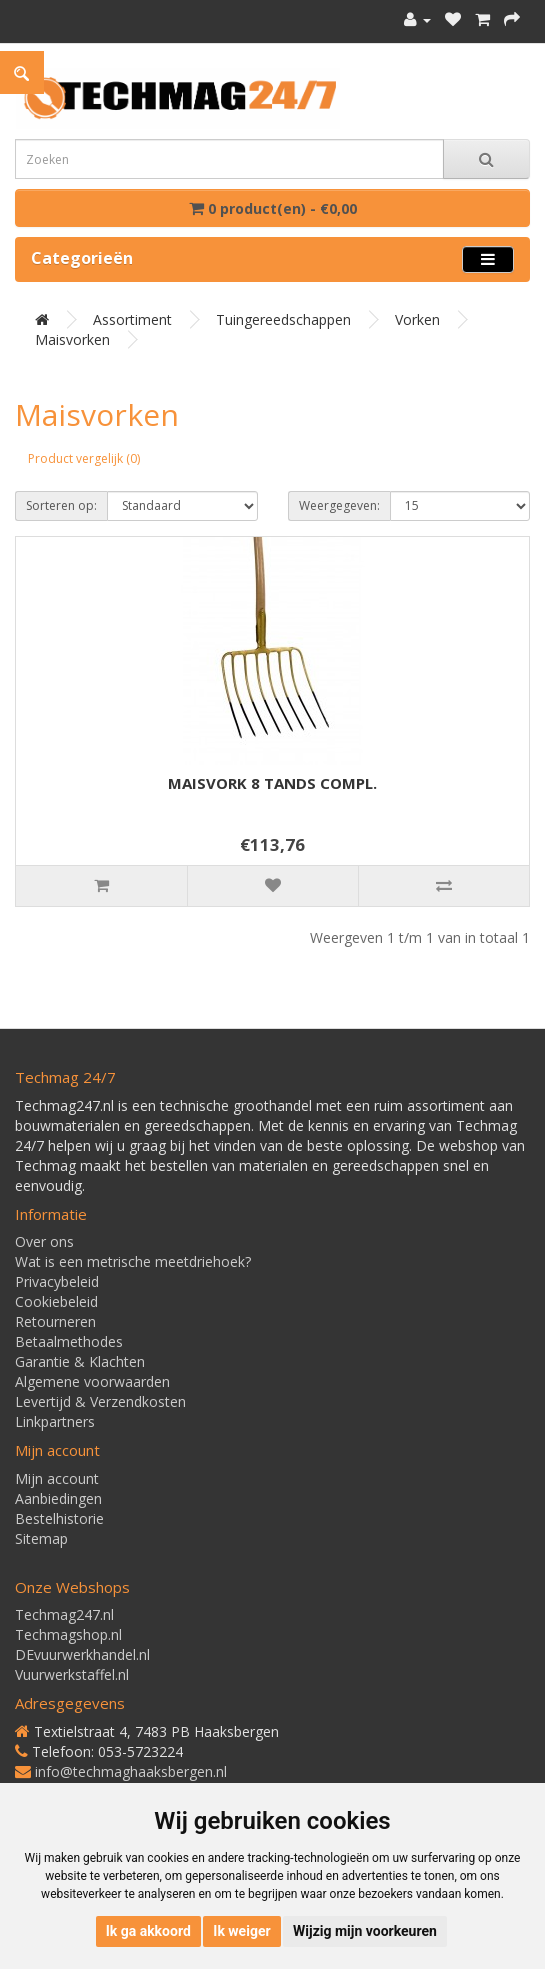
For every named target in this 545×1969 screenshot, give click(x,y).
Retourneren (55, 1321)
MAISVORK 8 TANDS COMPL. (272, 783)
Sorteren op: (61, 505)
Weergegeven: (339, 505)
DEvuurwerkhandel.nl (82, 1654)
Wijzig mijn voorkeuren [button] (365, 1931)
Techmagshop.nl (68, 1634)
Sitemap (41, 1538)
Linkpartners (55, 1421)
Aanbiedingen (58, 1498)
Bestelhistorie (59, 1518)
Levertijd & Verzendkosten (100, 1401)
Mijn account (57, 1478)
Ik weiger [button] (241, 1931)
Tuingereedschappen (283, 319)
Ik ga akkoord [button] (148, 1931)
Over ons (44, 1241)
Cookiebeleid (56, 1301)
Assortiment (132, 319)
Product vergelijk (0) (84, 458)
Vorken (417, 319)
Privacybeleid (57, 1281)
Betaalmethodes (69, 1341)
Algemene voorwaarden (92, 1381)
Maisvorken (72, 339)
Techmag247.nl (64, 1614)
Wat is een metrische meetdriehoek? (133, 1261)
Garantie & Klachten (80, 1361)
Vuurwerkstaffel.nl (72, 1674)
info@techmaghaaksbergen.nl (131, 1771)
